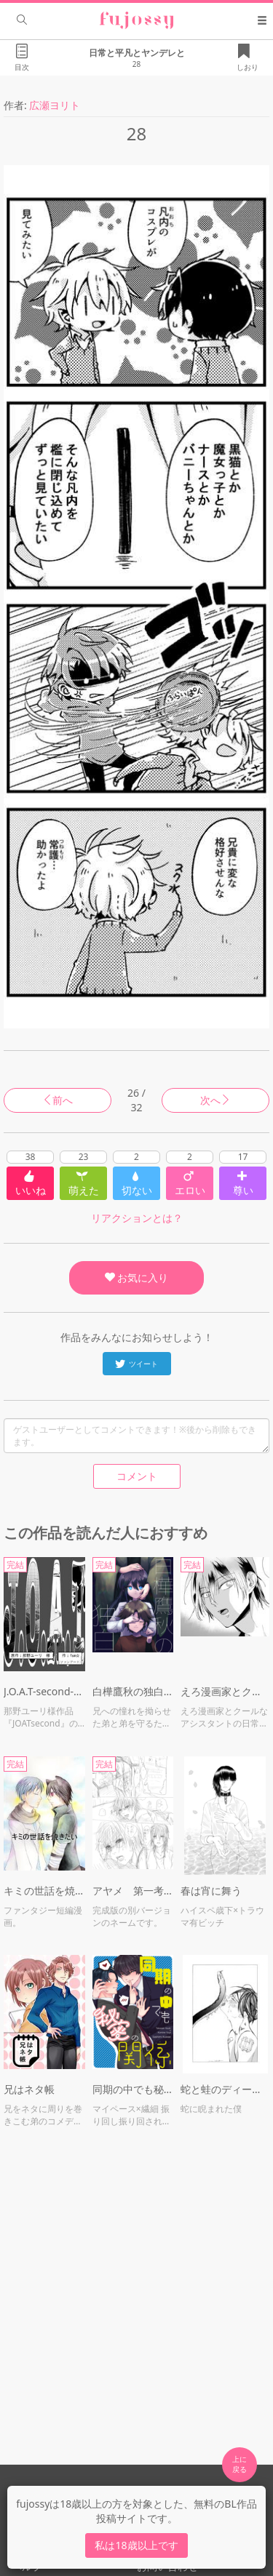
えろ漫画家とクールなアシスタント (225, 1691)
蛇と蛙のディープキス (225, 2089)
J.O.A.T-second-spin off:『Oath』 (44, 1691)
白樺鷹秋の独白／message (133, 1691)
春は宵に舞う (211, 1890)
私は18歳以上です (136, 2545)
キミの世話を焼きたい (44, 1890)
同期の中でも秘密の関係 (133, 2089)
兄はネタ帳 (29, 2089)
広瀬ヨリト (54, 105)
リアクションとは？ (137, 1218)
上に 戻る (239, 2464)
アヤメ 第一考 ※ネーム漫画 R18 (133, 1890)
